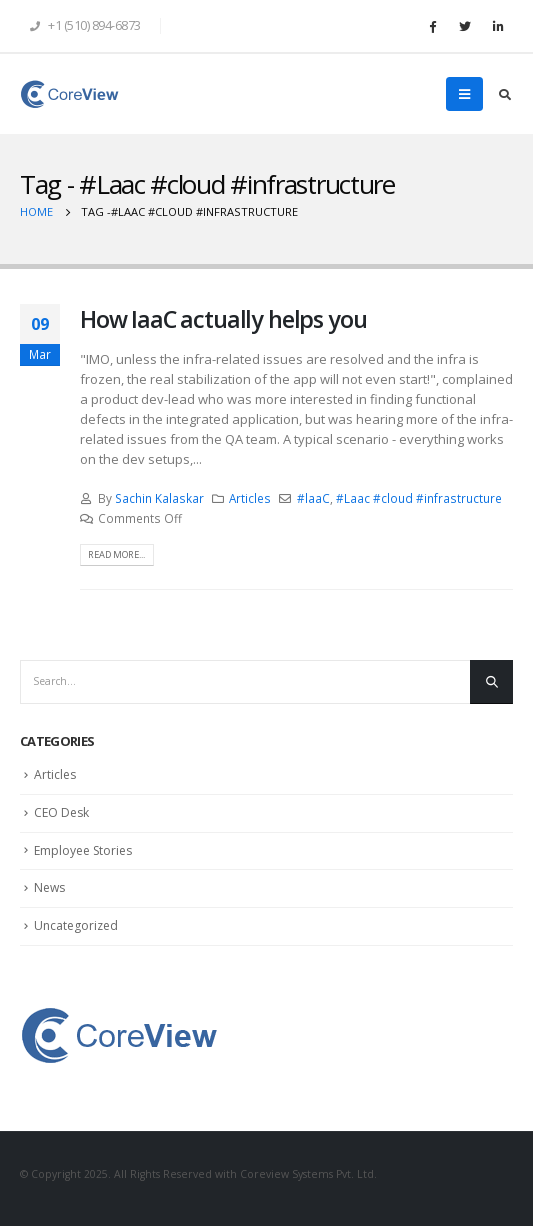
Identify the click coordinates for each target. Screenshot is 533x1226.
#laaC (313, 498)
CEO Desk (61, 812)
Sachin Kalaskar (159, 498)
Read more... (116, 554)
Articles (250, 498)
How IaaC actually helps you (223, 319)
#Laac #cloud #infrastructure (419, 498)
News (49, 887)
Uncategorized (76, 925)
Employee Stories (83, 850)
